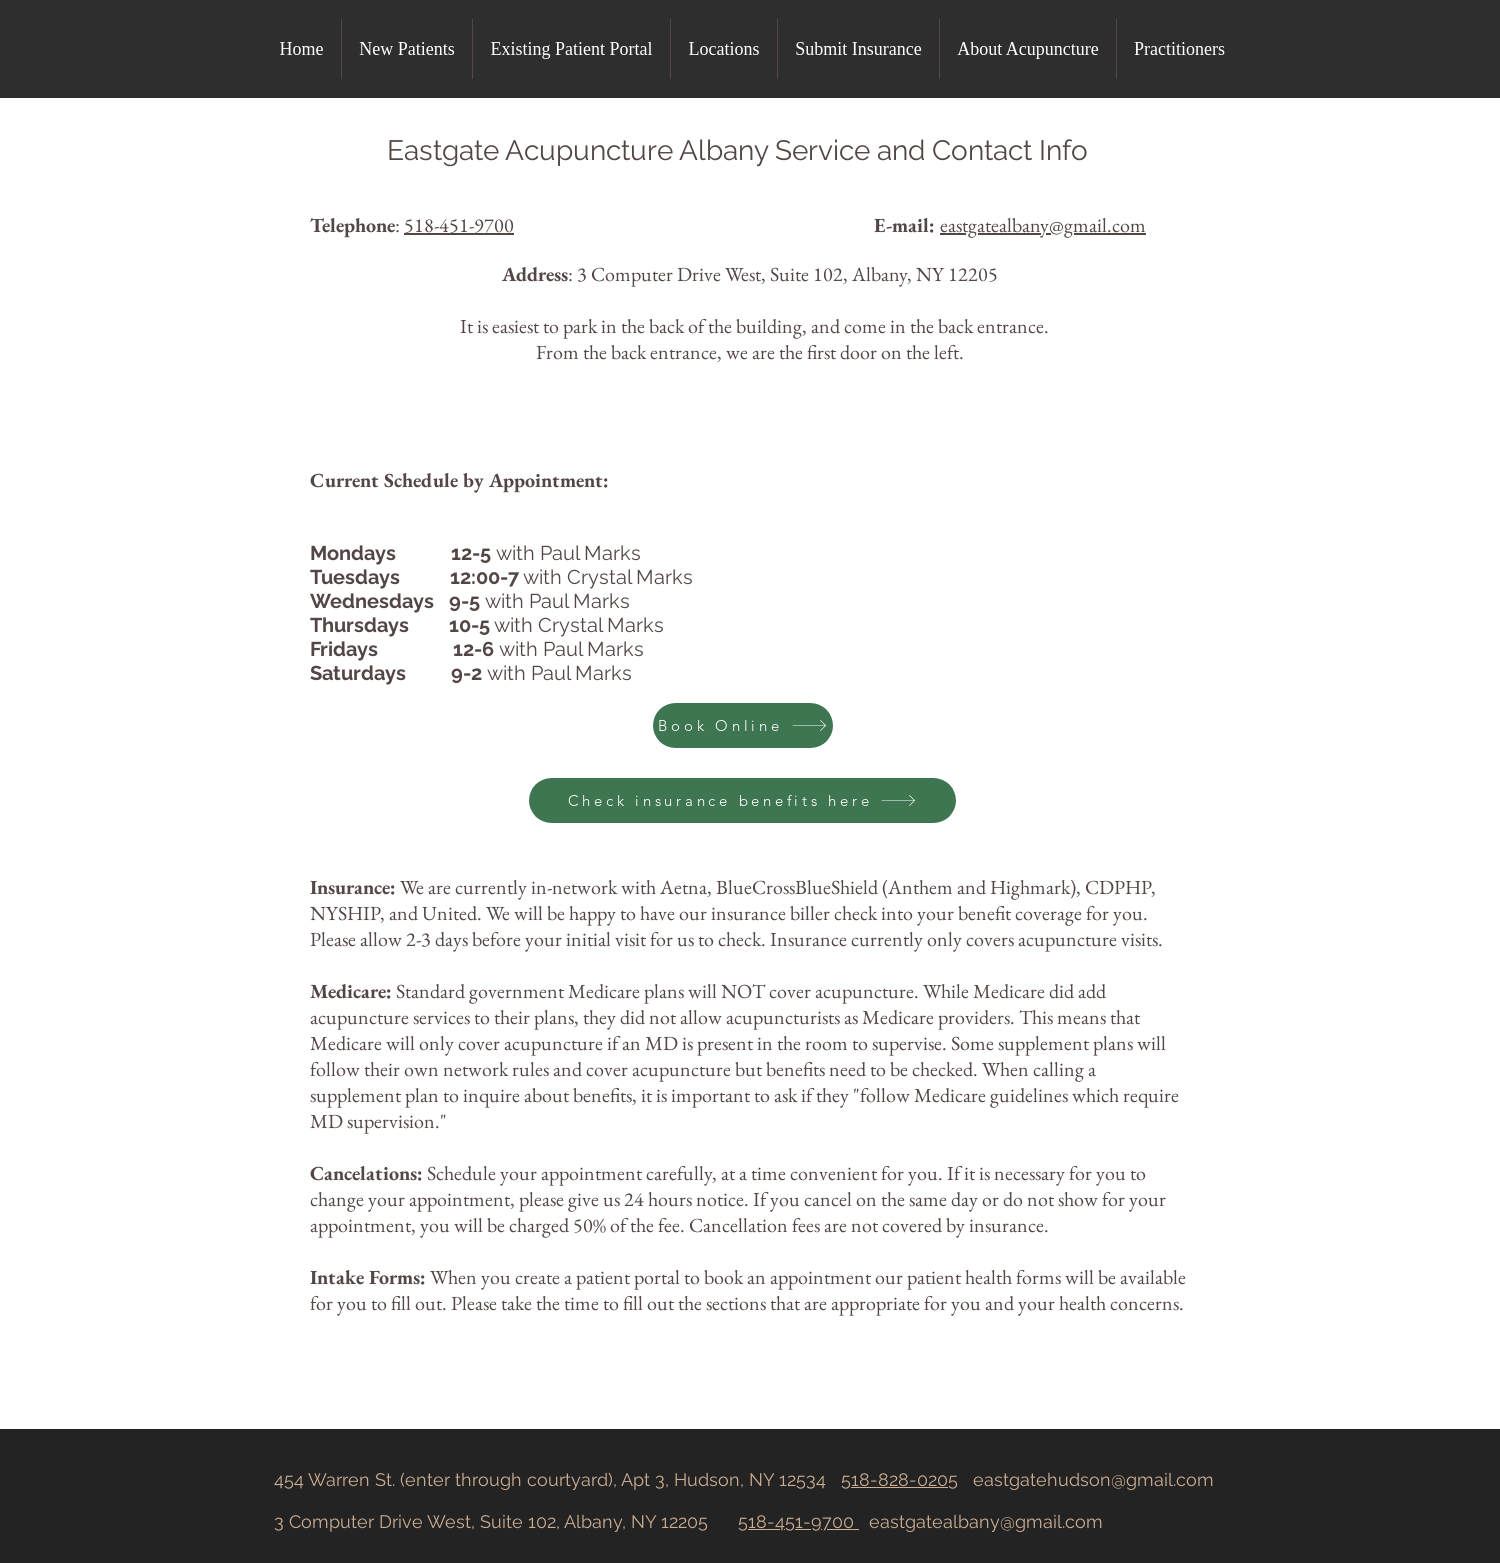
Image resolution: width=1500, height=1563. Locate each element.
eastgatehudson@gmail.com (1093, 1479)
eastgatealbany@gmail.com (986, 1521)
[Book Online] (743, 725)
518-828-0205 (899, 1479)
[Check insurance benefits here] (742, 800)
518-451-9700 (459, 225)
